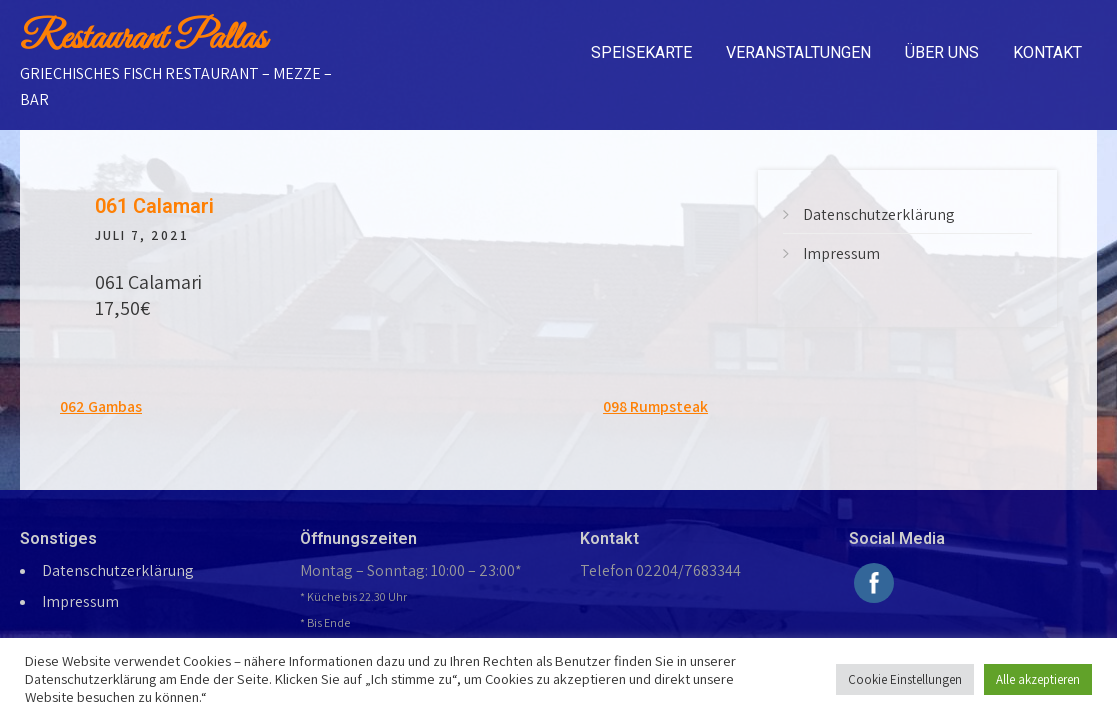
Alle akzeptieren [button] (1038, 679)
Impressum (841, 253)
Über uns (942, 52)
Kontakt (1047, 52)
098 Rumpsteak (655, 406)
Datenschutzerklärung (879, 214)
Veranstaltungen (798, 52)
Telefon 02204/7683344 (660, 570)
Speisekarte (641, 52)
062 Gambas (101, 406)
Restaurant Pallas (143, 39)
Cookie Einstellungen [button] (905, 679)
